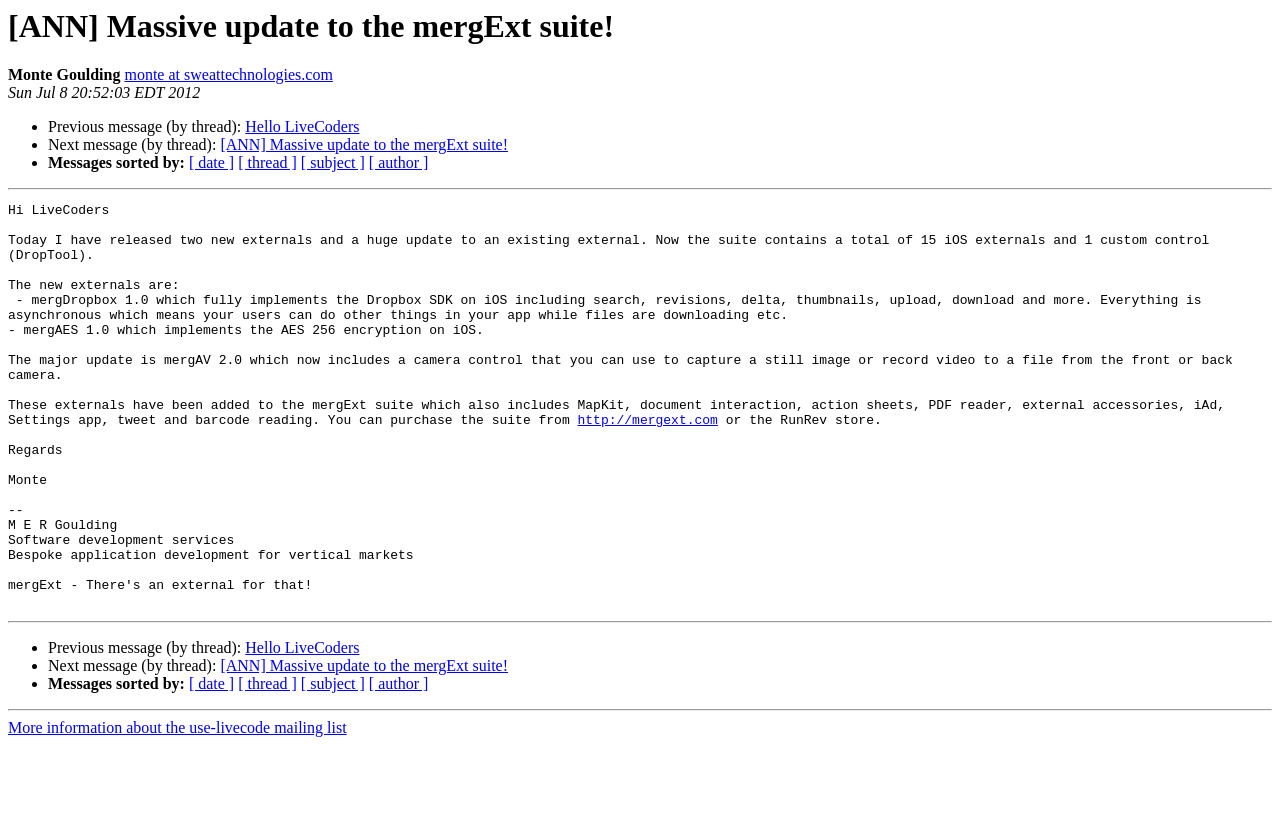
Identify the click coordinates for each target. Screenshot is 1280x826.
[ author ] (399, 162)
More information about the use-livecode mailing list (177, 808)
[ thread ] (267, 162)
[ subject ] (333, 162)
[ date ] (211, 162)
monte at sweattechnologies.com (228, 74)
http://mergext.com (647, 464)
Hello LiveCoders (302, 126)
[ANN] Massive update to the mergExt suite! (364, 144)
